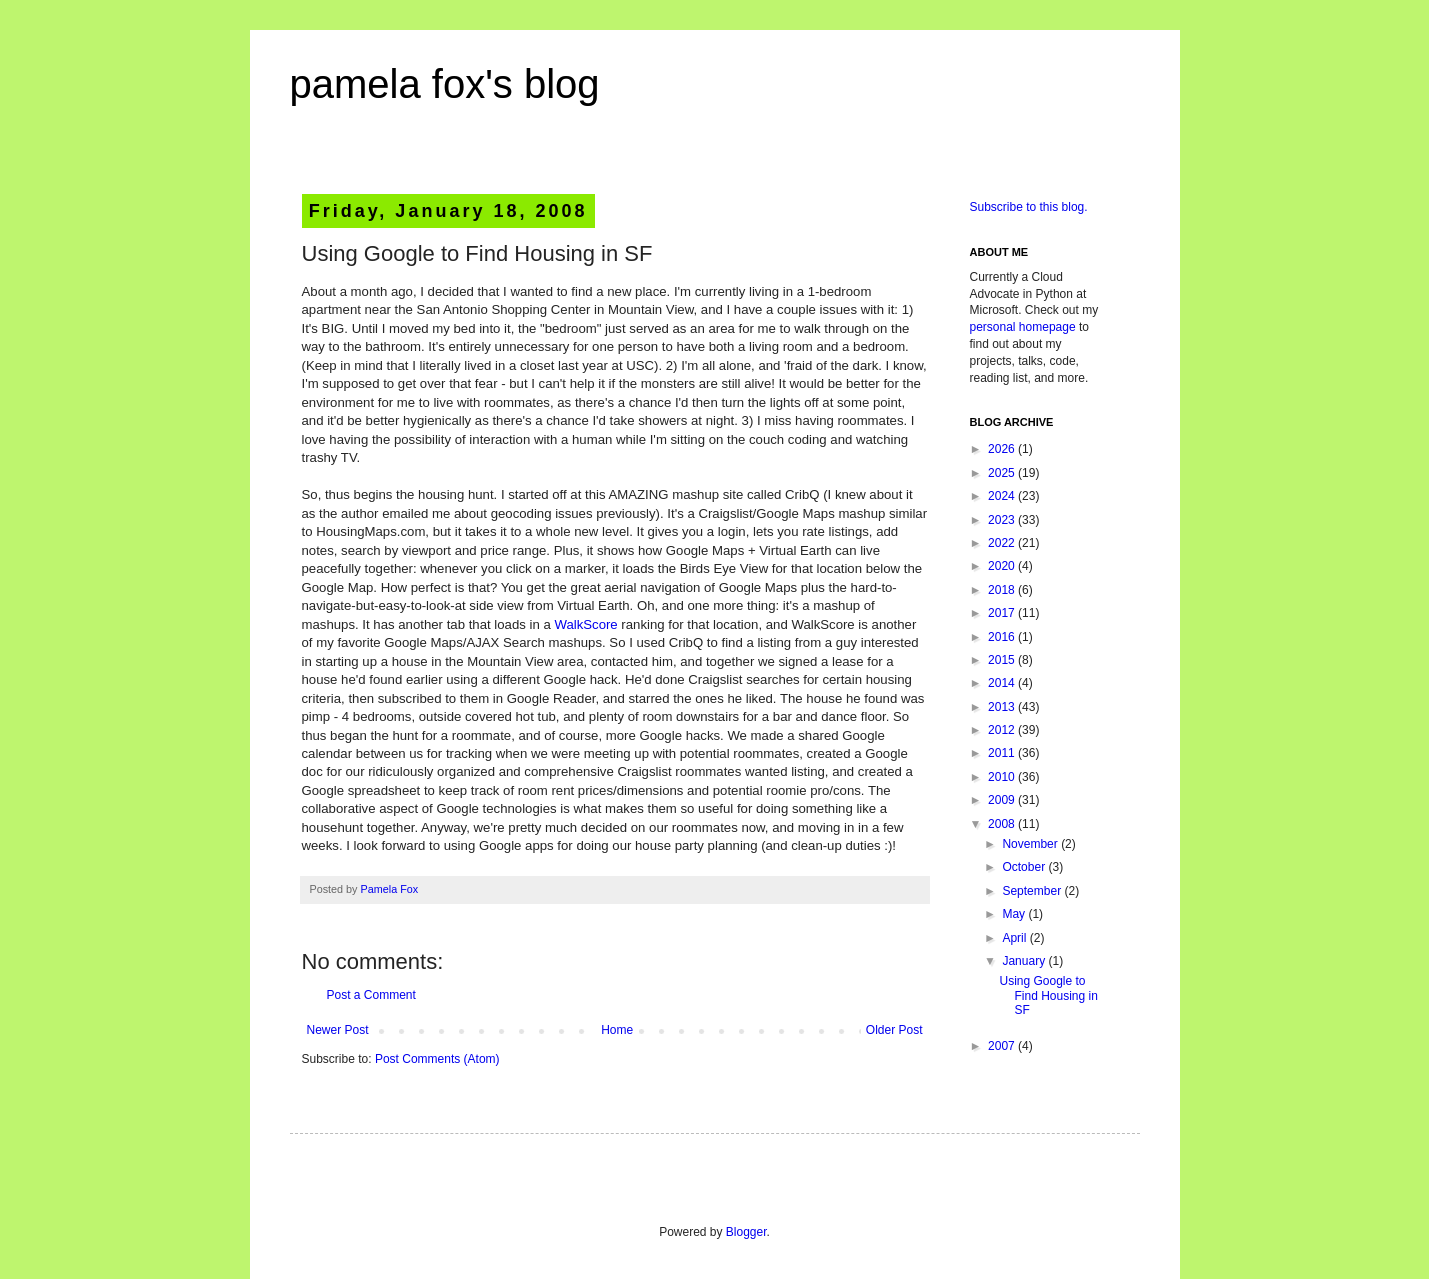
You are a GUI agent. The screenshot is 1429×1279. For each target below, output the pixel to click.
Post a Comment (371, 995)
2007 (1003, 1046)
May (1015, 914)
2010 (1003, 777)
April (1015, 938)
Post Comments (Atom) (437, 1059)
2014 (1003, 683)
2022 (1003, 543)
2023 (1003, 520)
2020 (1003, 566)
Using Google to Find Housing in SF (1048, 995)
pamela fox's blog (445, 84)
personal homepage (1023, 327)
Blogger (746, 1232)
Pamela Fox (390, 889)
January (1025, 961)
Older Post (894, 1030)
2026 (1003, 449)
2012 (1003, 730)
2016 (1003, 637)
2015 (1003, 660)
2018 (1003, 590)
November (1031, 844)
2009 (1003, 800)
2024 (1003, 496)
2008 (1003, 824)
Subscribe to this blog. (1029, 207)
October (1025, 867)
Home (617, 1030)
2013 (1003, 707)
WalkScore (585, 624)
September (1033, 891)
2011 (1003, 753)
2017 (1003, 613)
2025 (1003, 473)
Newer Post (338, 1030)
